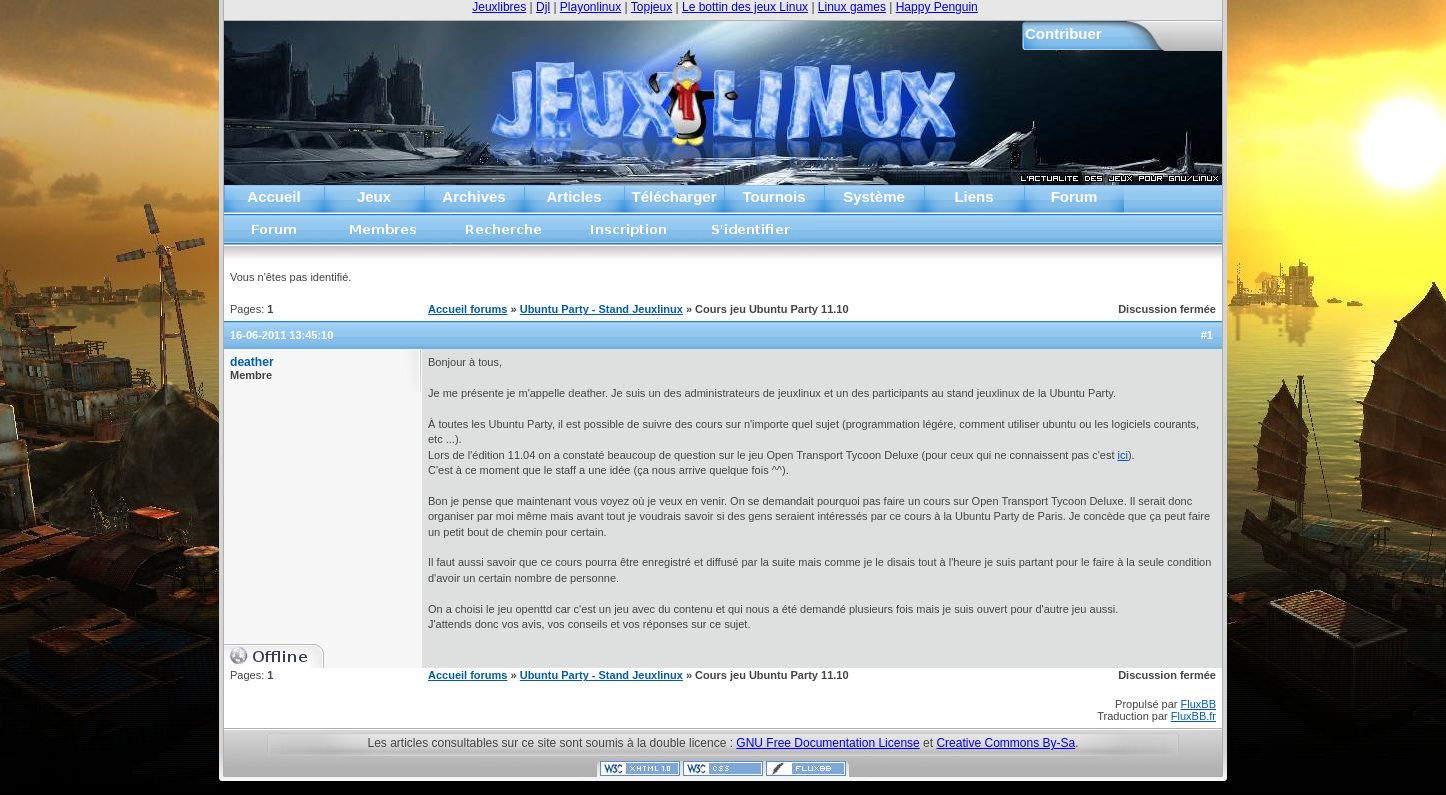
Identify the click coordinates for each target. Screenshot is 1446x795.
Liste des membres (383, 235)
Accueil (273, 196)
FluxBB (1198, 704)
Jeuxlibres (499, 7)
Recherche (504, 235)
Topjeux (651, 7)
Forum (1074, 196)
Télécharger (673, 196)
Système (874, 196)
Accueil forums (275, 235)
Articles (573, 196)
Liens (973, 196)
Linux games (852, 7)
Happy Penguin (937, 7)
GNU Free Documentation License (827, 743)
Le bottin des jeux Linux (745, 7)
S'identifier (751, 235)
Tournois (773, 196)
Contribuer (1063, 33)
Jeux (374, 196)
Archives (473, 196)
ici (1123, 455)
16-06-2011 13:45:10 (281, 335)
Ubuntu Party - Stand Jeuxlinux (601, 309)
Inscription (628, 235)
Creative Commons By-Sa (1005, 743)
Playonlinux (590, 7)
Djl (543, 7)
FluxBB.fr (1193, 716)
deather (252, 362)
